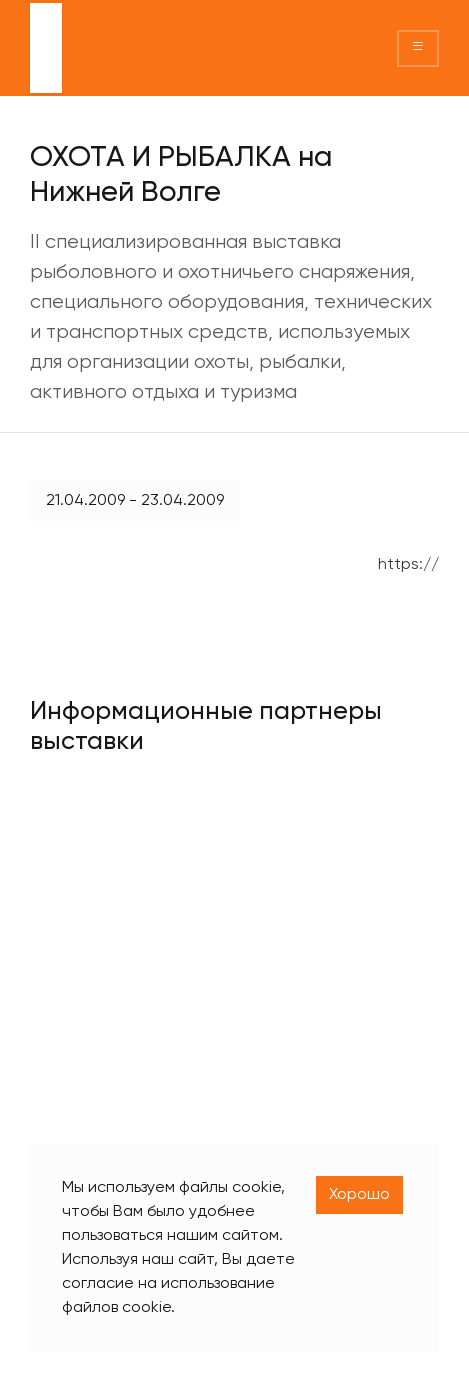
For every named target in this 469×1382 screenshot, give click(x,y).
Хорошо (359, 1195)
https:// (408, 565)
